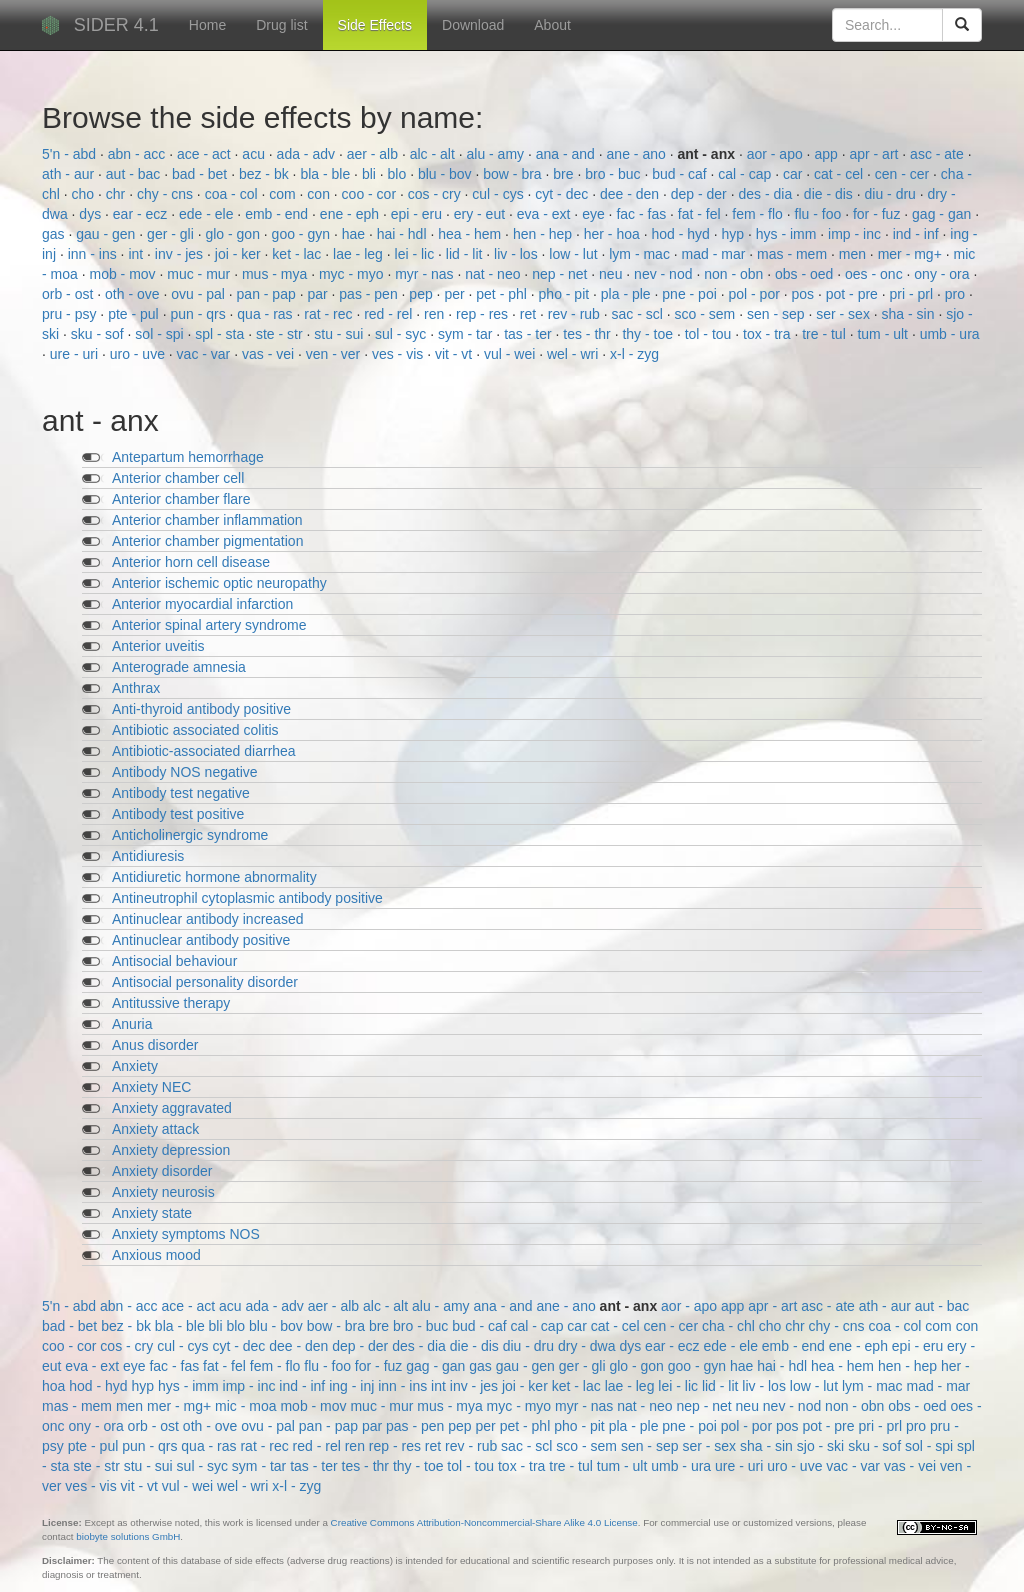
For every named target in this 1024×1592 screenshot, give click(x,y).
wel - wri (574, 354)
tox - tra (768, 334)
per (456, 294)
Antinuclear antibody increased (207, 919)
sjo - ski (822, 1446)
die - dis (830, 194)
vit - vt (455, 354)
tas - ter (529, 334)
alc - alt (434, 154)
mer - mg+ (912, 254)
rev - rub (576, 314)
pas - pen (370, 294)
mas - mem (794, 254)
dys (92, 214)
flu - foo (820, 214)
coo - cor (371, 194)
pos (805, 294)
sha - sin (910, 314)
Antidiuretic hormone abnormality (214, 877)
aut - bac (135, 174)
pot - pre (854, 294)
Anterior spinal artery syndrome (209, 625)
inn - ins (94, 254)
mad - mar (716, 254)
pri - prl (913, 294)
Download (473, 25)
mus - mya (276, 274)
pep (422, 294)
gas (55, 234)
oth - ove (134, 294)
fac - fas (643, 214)
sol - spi (161, 334)
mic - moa (247, 1406)
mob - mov (124, 274)
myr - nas (426, 274)
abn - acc (138, 154)
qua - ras (266, 314)
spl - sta (221, 334)
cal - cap (746, 174)
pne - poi (691, 294)
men (854, 254)
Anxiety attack (155, 1129)
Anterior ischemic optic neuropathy (219, 583)
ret (530, 314)
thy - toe (649, 334)
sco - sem (707, 314)
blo (399, 174)
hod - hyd (682, 234)
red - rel (390, 314)
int (137, 254)
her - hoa (614, 234)
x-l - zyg (634, 354)
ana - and (567, 154)
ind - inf (918, 234)
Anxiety (135, 1066)
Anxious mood (156, 1255)
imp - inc (856, 234)
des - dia (767, 194)
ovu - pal (200, 294)
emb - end (278, 214)
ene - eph (351, 214)
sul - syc (402, 334)
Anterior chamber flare (181, 499)
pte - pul (135, 314)
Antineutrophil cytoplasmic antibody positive (247, 898)
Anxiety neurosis (163, 1192)
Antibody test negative (181, 793)
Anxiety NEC (151, 1087)
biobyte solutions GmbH (128, 1536)
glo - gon (234, 234)
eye (595, 214)
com (284, 194)
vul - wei (511, 354)
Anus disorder (155, 1045)
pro (957, 294)
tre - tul (825, 334)
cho (85, 194)
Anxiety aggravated (172, 1108)
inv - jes (181, 254)
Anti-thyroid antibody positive (201, 709)
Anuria (132, 1024)
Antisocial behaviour (174, 961)
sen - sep (777, 314)
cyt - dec (563, 194)
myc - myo (353, 274)
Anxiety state (152, 1213)
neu (612, 274)
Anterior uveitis (158, 646)
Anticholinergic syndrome (190, 835)
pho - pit (566, 294)
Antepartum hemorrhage (188, 457)
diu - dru (892, 194)
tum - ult (884, 334)
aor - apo (777, 154)
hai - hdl (404, 234)
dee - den (631, 194)
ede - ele (208, 214)
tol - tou (710, 334)
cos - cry (436, 194)
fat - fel (701, 214)
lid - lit (466, 254)
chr (117, 194)
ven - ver (335, 354)
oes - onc (875, 274)
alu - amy (496, 154)
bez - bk (266, 174)
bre (565, 174)
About (552, 25)
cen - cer (904, 174)
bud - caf (681, 174)
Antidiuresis (148, 856)
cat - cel (840, 174)
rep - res (484, 314)
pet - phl (503, 294)
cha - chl (730, 1326)
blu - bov (447, 174)
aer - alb (374, 154)
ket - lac (298, 254)
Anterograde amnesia (179, 667)
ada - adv (308, 154)
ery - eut (481, 214)
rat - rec (330, 314)
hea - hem (471, 234)
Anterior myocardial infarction (202, 604)
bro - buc (614, 174)
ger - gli (172, 234)
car (794, 174)
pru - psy (71, 314)
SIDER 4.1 (116, 25)
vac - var (206, 354)
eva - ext (546, 214)
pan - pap (268, 294)
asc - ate (939, 154)
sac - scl (639, 314)
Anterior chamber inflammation (207, 520)
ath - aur (70, 174)
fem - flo (759, 214)
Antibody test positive (178, 814)
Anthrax (136, 688)
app (827, 154)
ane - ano (638, 154)
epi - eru (418, 214)
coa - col (233, 194)
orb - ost (69, 294)
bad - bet (201, 174)
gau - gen (107, 234)
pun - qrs (199, 314)
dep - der (701, 194)
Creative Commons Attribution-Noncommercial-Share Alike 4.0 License (484, 1522)
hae (355, 234)
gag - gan (943, 214)
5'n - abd (71, 154)
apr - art (875, 154)
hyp (735, 234)
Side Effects (375, 25)
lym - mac (641, 254)
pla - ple (628, 294)
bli (371, 174)
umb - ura (950, 334)
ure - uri (76, 354)
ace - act (206, 154)
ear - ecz (142, 214)
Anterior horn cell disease (191, 562)
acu (255, 154)
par (319, 294)
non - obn (735, 274)
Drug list (281, 25)
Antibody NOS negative (185, 772)
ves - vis (399, 354)
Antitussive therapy (171, 1003)
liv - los (517, 254)
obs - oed (806, 274)
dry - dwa (588, 1346)
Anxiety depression (171, 1150)
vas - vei (270, 354)
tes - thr (588, 334)
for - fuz (878, 214)
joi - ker (240, 254)
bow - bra (514, 174)
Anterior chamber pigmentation (207, 541)
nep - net (561, 274)
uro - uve (139, 354)
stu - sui (340, 334)
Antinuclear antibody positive (201, 940)
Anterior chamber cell (178, 478)
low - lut (575, 254)
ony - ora (943, 274)
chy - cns (167, 194)
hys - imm (788, 234)
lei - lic (417, 254)
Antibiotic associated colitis (195, 730)
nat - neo (494, 274)
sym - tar (467, 334)
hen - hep (544, 234)
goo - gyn (303, 234)
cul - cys (499, 194)
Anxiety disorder (162, 1171)
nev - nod (665, 274)
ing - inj (353, 1386)
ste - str (281, 334)
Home (207, 25)
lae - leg (360, 254)
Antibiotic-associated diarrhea (204, 751)
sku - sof (99, 334)
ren (436, 314)
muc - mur (200, 274)
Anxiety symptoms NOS (186, 1234)
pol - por (755, 294)
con (320, 194)
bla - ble (327, 174)
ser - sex (845, 314)
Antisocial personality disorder (205, 982)
